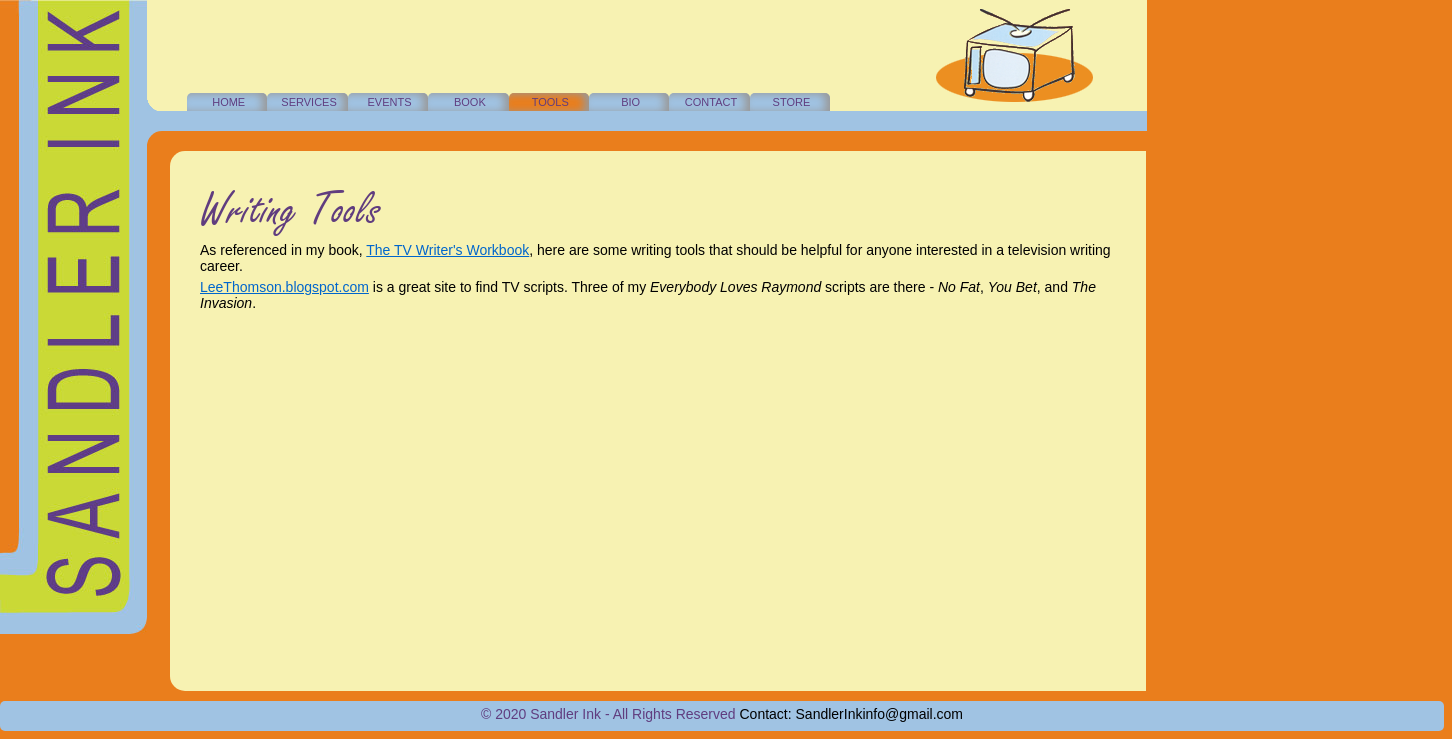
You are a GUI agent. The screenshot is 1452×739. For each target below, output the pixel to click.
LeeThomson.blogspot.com (284, 287)
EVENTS (389, 102)
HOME (228, 102)
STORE (792, 102)
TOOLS (550, 102)
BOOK (470, 102)
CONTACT (711, 102)
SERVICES (308, 102)
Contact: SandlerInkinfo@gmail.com (852, 714)
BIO (630, 102)
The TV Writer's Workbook (447, 250)
